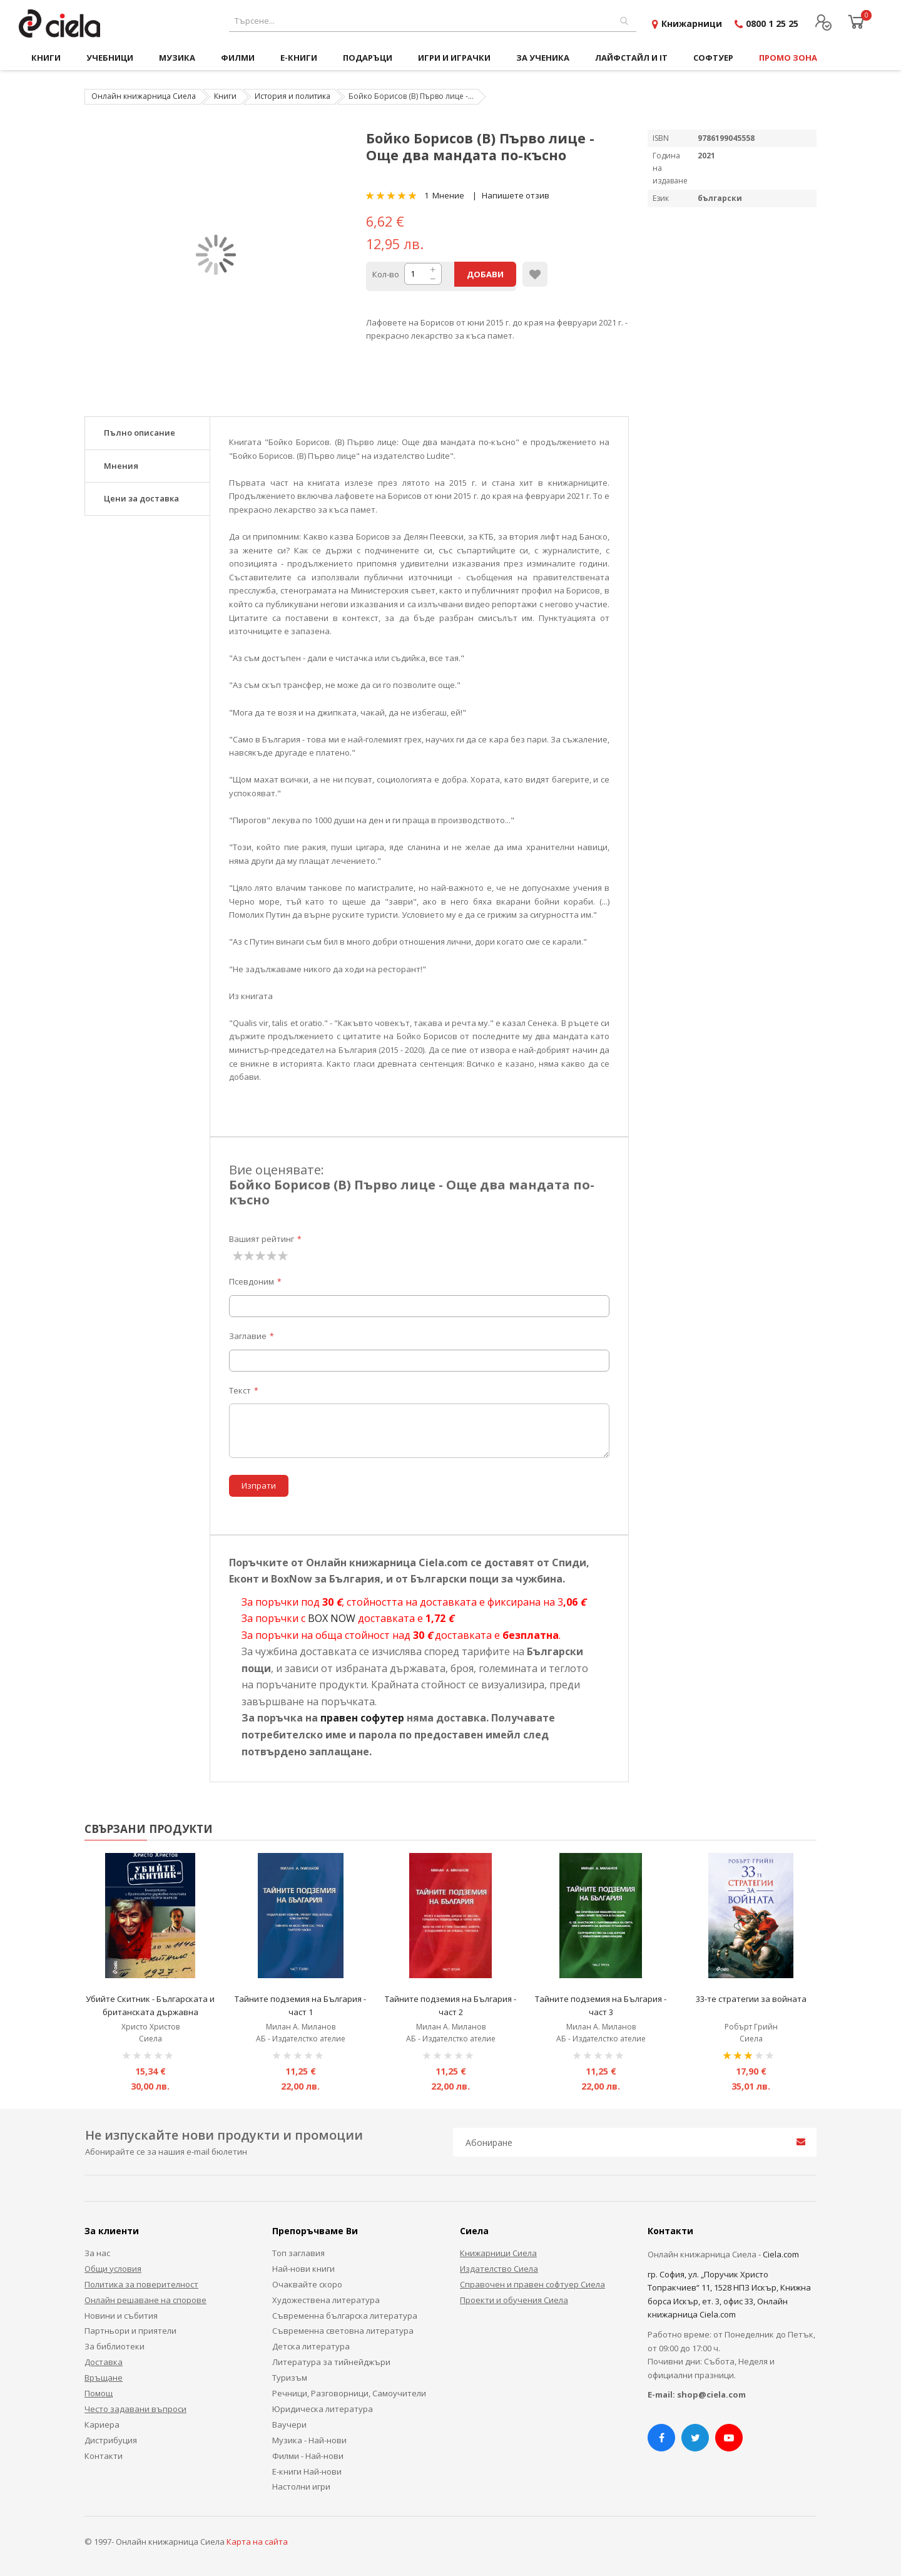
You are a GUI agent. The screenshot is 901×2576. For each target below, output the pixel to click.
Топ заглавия (298, 2253)
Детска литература (311, 2346)
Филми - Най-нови (308, 2455)
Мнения (121, 465)
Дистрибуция (110, 2440)
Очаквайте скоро (307, 2284)
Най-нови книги (303, 2268)
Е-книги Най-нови (307, 2471)
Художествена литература (326, 2300)
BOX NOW (331, 1618)
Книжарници (691, 23)
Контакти (103, 2455)
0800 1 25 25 (772, 23)
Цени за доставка (141, 498)
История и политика (292, 96)
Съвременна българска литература (344, 2315)
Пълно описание (139, 432)
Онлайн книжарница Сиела (143, 96)
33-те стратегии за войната (751, 1998)
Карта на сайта (257, 2541)
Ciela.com (781, 2254)
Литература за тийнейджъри (331, 2362)
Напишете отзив (515, 195)
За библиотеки (114, 2346)
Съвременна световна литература (343, 2330)
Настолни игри (301, 2486)
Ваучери (289, 2424)
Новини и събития (121, 2315)
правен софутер (362, 1718)
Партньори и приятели (130, 2330)
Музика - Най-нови (309, 2440)
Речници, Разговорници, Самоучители (349, 2393)
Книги (225, 96)
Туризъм (289, 2377)
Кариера (102, 2424)
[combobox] (432, 21)
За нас (97, 2253)
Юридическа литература (322, 2408)
